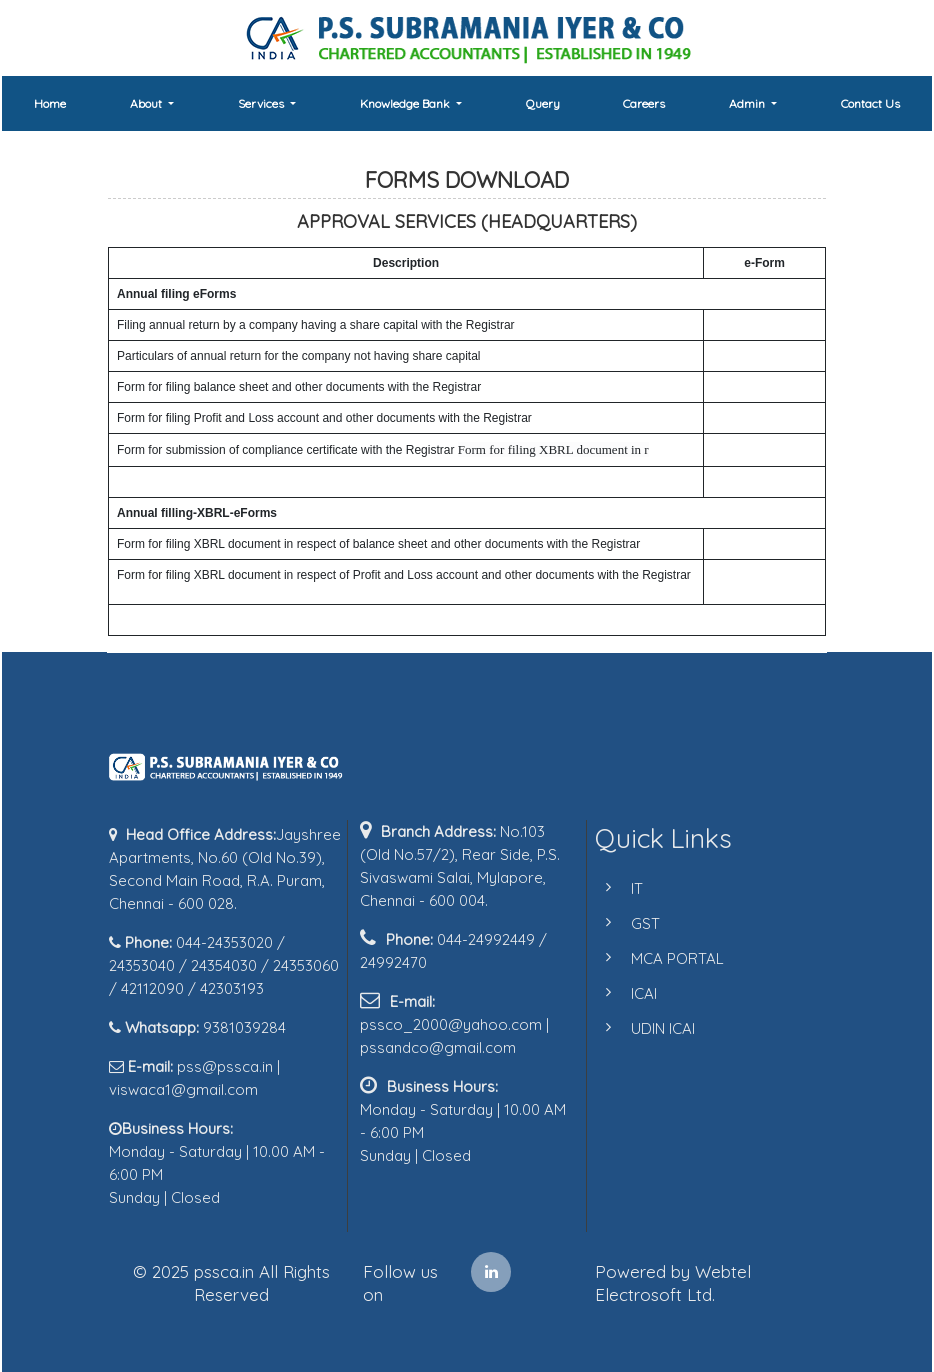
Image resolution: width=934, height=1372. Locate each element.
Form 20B (739, 325)
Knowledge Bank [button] (406, 103)
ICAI (623, 993)
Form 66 (735, 449)
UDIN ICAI (642, 1028)
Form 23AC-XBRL (762, 544)
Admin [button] (748, 103)
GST (624, 923)
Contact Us (870, 103)
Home (50, 103)
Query (543, 103)
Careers (644, 103)
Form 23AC (744, 387)
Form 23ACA (748, 418)
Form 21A (739, 356)
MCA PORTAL (656, 958)
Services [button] (262, 103)
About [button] (147, 103)
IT (616, 888)
